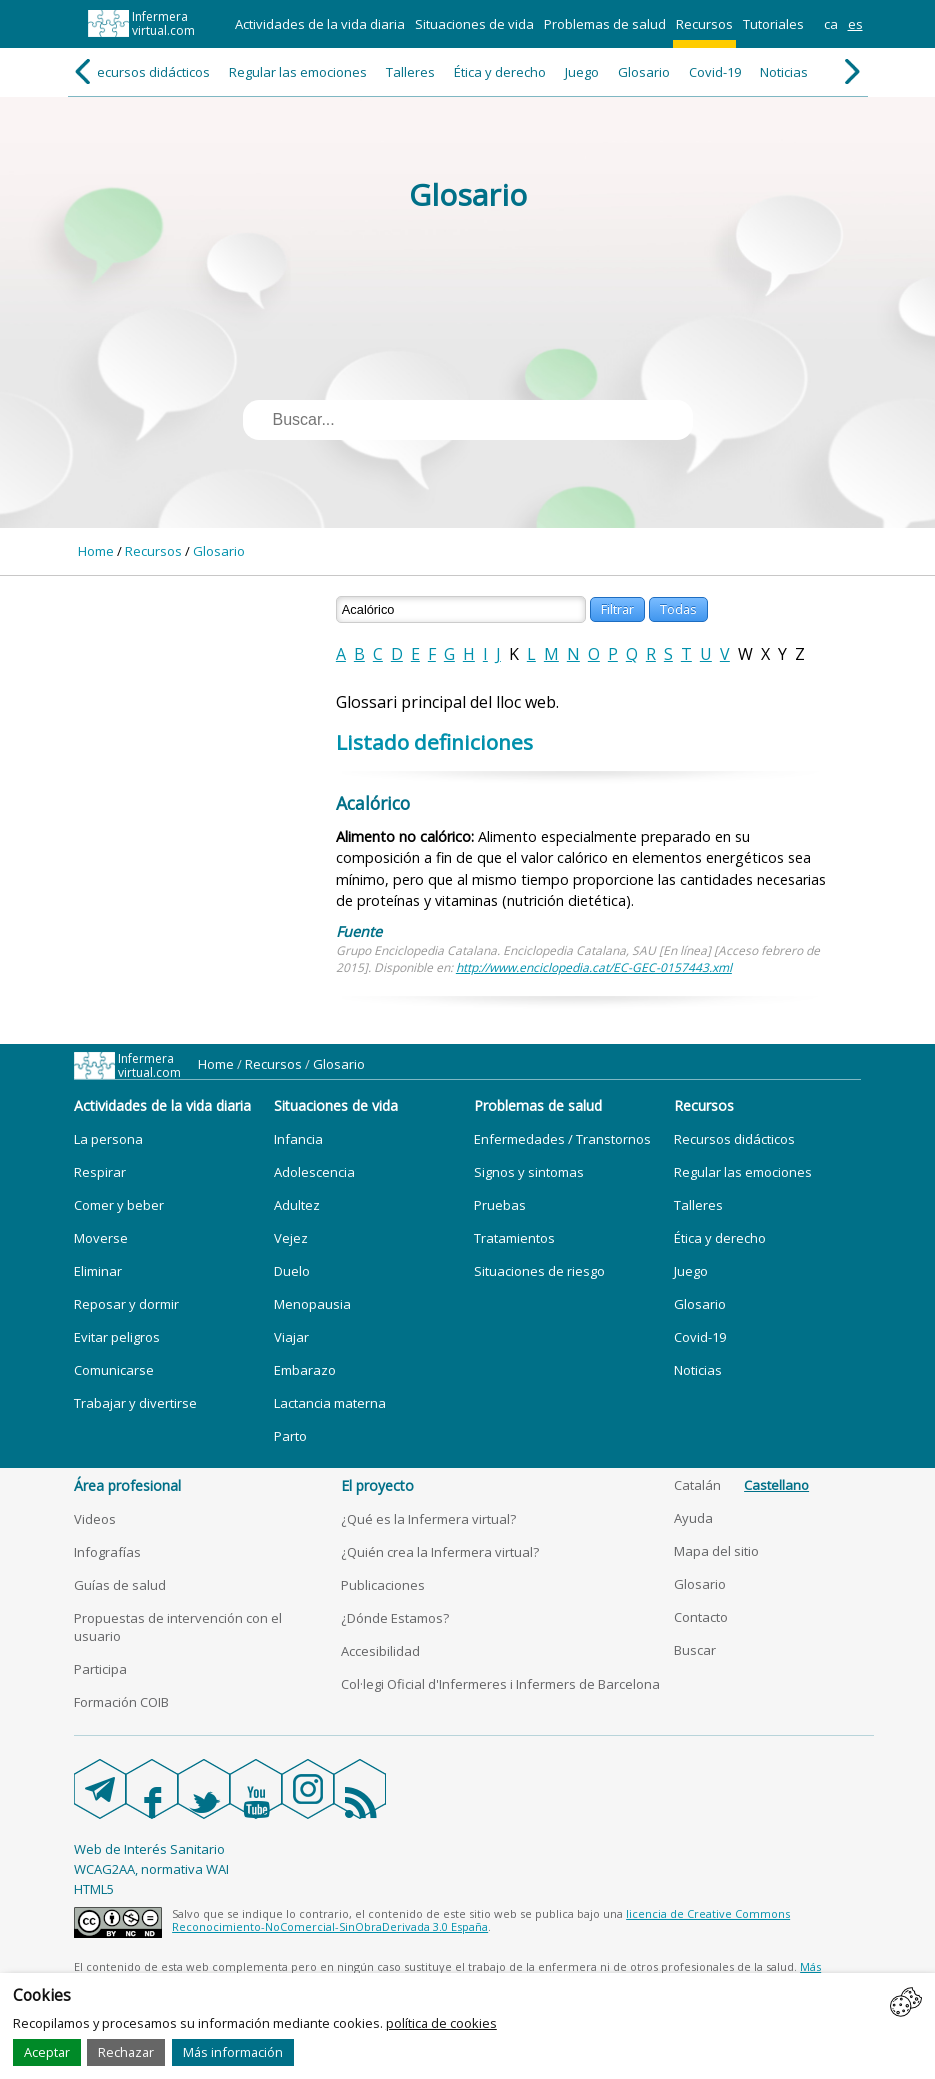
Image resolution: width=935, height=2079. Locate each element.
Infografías (107, 1552)
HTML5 (94, 1889)
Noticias (784, 72)
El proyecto (377, 1485)
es (855, 24)
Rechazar (126, 2052)
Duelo (292, 1271)
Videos (95, 1519)
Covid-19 (715, 72)
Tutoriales (773, 24)
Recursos (704, 24)
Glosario (644, 72)
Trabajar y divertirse (135, 1403)
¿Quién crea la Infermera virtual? (440, 1552)
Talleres (410, 72)
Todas (678, 609)
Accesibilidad (380, 1651)
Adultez (297, 1205)
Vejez (291, 1238)
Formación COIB (121, 1702)
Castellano (776, 1485)
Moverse (101, 1238)
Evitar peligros (117, 1337)
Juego (582, 72)
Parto (290, 1436)
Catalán (697, 1485)
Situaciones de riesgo (539, 1271)
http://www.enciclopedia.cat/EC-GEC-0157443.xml (594, 967)
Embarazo (305, 1370)
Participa (100, 1669)
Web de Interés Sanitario (149, 1849)
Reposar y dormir (126, 1304)
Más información (233, 2052)
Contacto (701, 1617)
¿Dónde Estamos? (395, 1618)
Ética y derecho (500, 72)
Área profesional (127, 1485)
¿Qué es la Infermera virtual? (428, 1519)
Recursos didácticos (149, 72)
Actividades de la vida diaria (320, 24)
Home (96, 551)
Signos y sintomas (529, 1172)
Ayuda (693, 1518)
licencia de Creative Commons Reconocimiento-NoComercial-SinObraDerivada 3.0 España (481, 1920)
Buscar (695, 1650)
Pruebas (500, 1205)
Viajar (291, 1337)
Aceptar (47, 2052)
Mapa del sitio (716, 1551)
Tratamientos (514, 1238)
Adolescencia (314, 1172)
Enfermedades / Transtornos (562, 1139)
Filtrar (617, 609)
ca (831, 24)
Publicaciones (383, 1585)
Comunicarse (114, 1370)
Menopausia (312, 1304)
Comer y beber (119, 1205)
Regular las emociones (298, 72)
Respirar (100, 1172)
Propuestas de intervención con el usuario (178, 1627)
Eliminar (98, 1271)
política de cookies (441, 2023)
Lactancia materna (330, 1403)
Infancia (298, 1139)
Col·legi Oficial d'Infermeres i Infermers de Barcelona (500, 1684)
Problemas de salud (605, 24)
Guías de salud (120, 1585)
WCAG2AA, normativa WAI (151, 1869)
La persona (108, 1139)
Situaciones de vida (474, 24)
